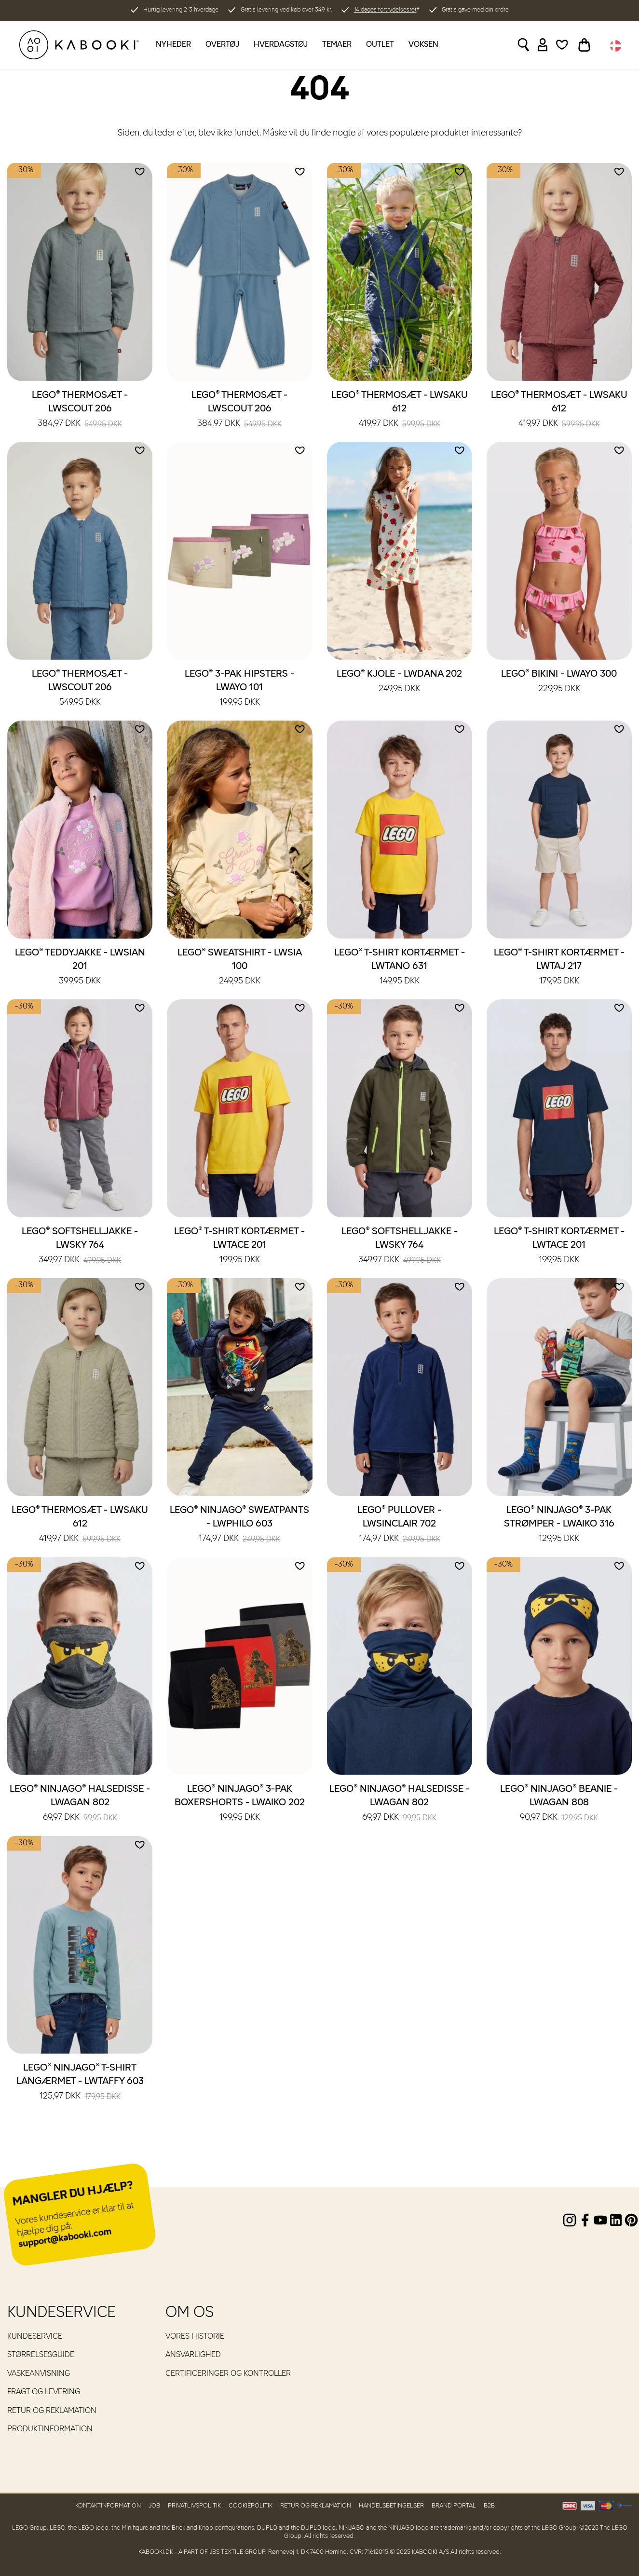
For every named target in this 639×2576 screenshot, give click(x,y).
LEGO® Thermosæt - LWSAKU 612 (399, 410)
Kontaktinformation (108, 2506)
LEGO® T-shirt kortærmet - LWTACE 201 (239, 1246)
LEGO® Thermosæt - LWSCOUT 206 (80, 410)
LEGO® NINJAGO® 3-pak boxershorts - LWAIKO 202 (240, 1804)
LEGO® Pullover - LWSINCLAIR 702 (399, 1525)
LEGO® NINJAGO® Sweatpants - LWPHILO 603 (239, 1525)
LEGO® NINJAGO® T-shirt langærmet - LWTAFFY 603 (80, 2082)
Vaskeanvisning (38, 2374)
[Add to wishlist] (140, 172)
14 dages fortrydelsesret (385, 10)
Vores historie (194, 2337)
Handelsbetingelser (391, 2506)
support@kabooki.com (65, 2238)
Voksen (423, 45)
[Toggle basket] (584, 45)
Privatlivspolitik (194, 2506)
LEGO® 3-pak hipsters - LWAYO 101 (239, 689)
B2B (489, 2506)
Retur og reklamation (51, 2411)
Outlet (380, 45)
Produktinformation (50, 2429)
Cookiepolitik (250, 2506)
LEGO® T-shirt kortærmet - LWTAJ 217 (559, 967)
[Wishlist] (562, 45)
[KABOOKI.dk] (79, 44)
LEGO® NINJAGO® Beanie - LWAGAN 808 (559, 1804)
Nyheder (173, 45)
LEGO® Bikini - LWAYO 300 (559, 682)
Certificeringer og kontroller (228, 2374)
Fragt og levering (43, 2392)
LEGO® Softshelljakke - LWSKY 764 (80, 1246)
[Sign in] (543, 45)
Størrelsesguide (40, 2355)
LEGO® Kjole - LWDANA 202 (399, 682)
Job (154, 2506)
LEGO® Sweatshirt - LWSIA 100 (239, 967)
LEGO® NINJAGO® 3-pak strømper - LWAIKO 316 (559, 1525)
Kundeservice (34, 2337)
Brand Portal (454, 2506)
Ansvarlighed (193, 2355)
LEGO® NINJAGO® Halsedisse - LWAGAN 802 (80, 1804)
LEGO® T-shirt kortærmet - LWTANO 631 (399, 967)
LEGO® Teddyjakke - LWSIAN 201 (80, 967)
